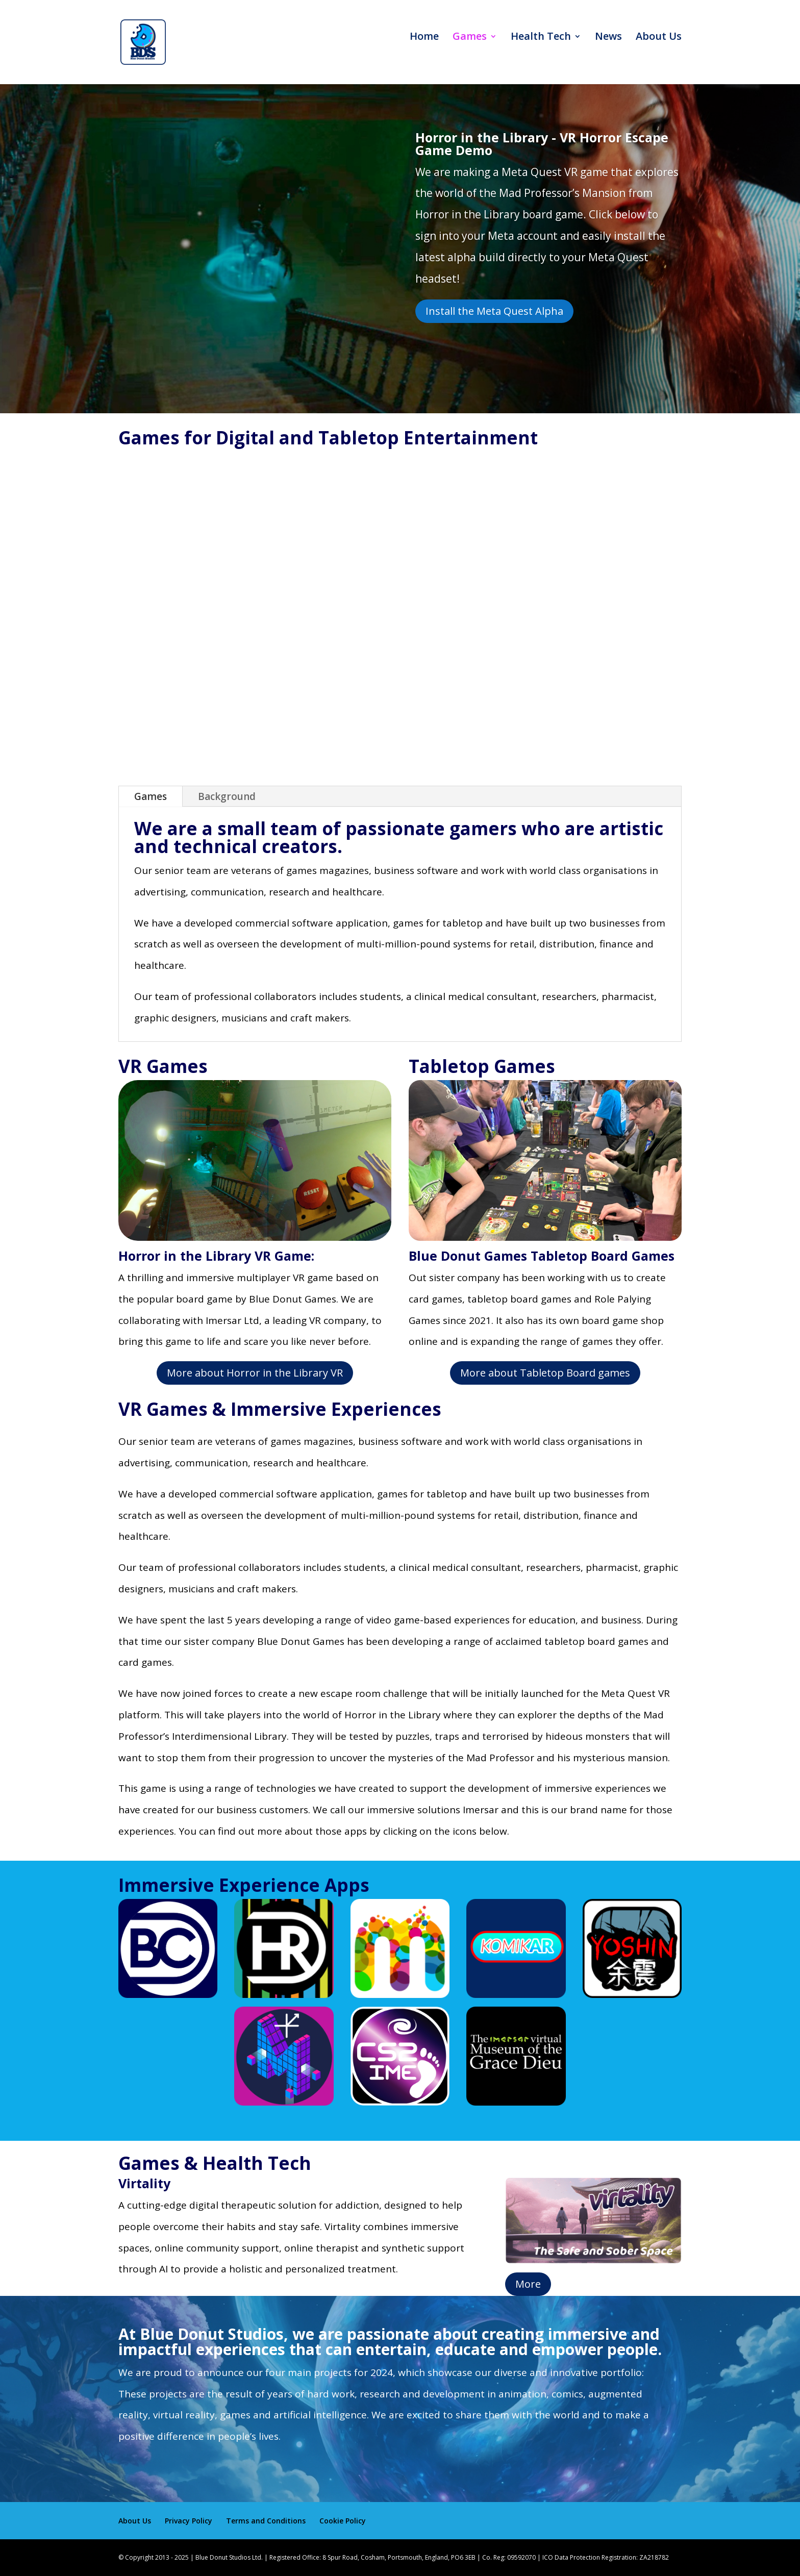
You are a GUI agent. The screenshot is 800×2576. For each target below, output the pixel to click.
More (528, 2284)
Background (227, 796)
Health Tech (541, 49)
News (608, 49)
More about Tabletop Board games (545, 1373)
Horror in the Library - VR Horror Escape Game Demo (541, 144)
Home (424, 49)
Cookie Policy (342, 2520)
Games (470, 49)
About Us (659, 49)
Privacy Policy (188, 2520)
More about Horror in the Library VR (255, 1373)
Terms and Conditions (266, 2520)
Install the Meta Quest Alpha (494, 311)
